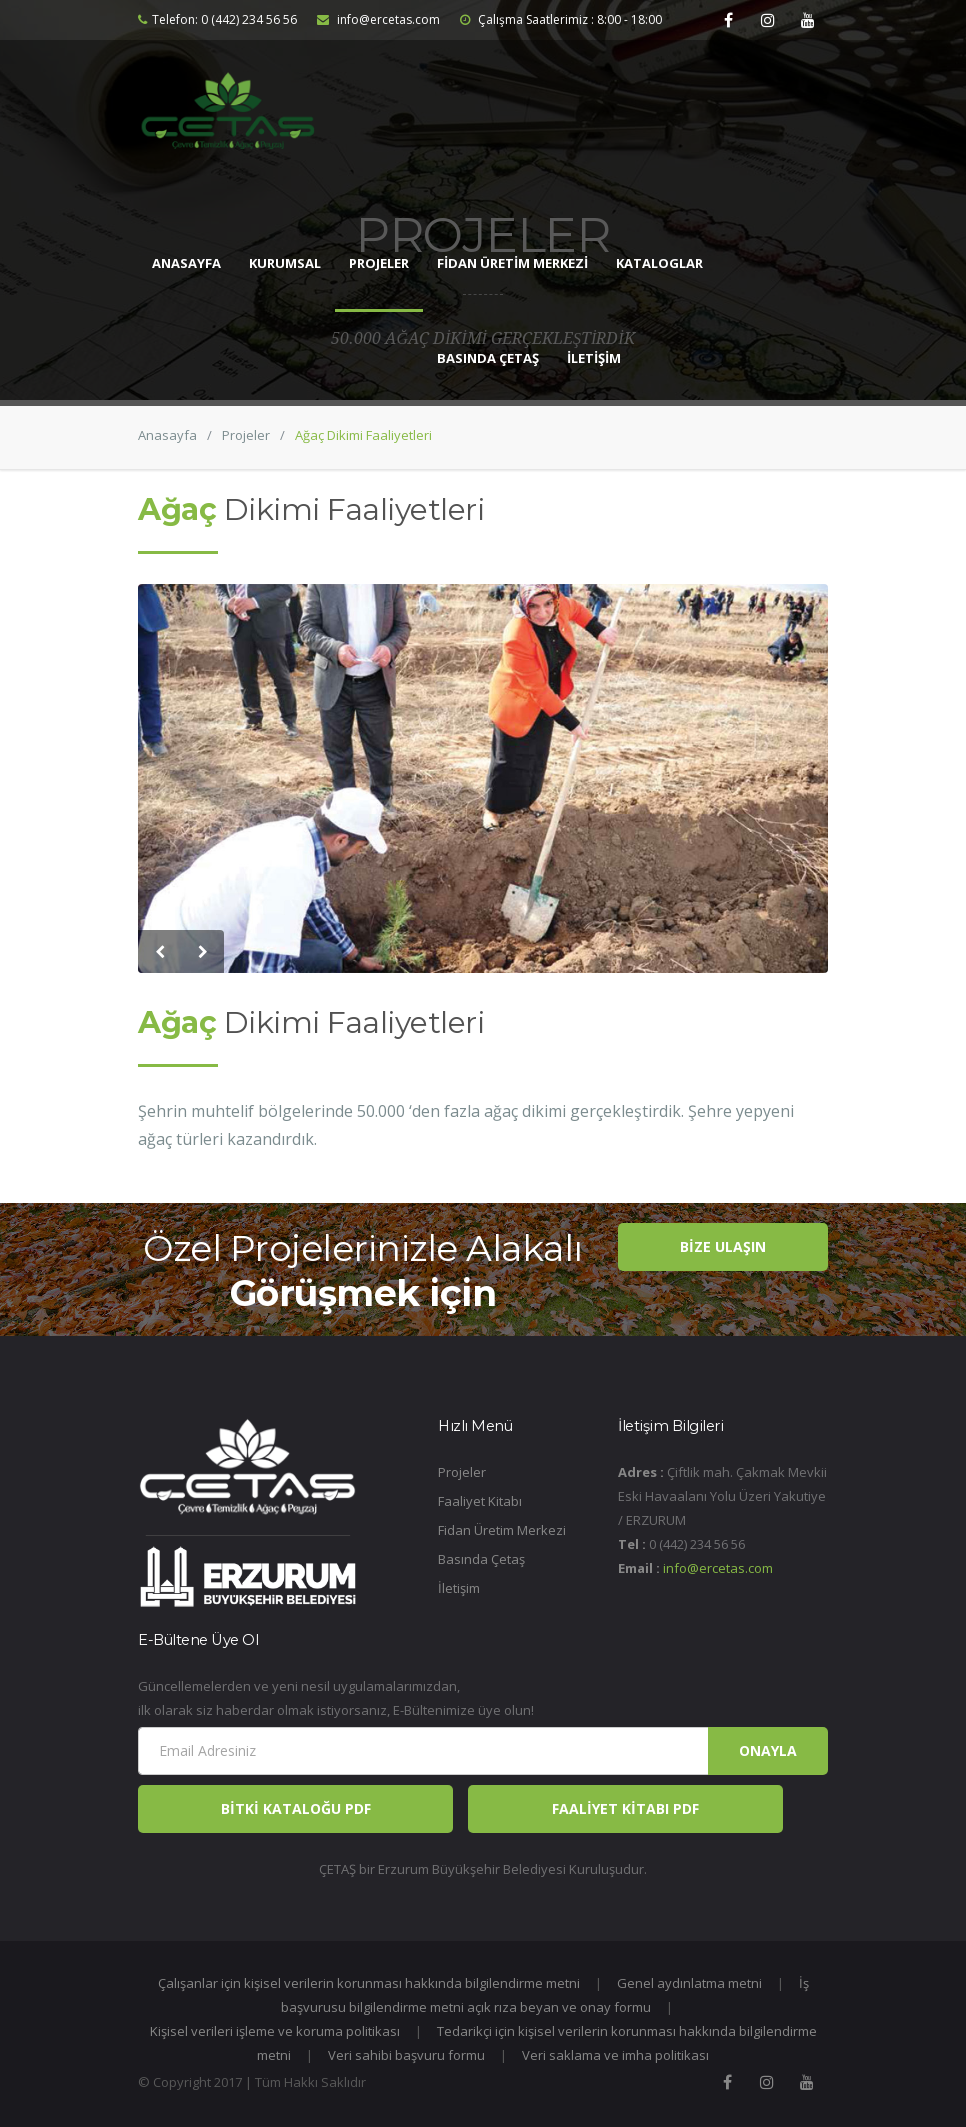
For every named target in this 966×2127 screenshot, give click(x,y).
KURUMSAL (285, 263)
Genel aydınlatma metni (689, 1983)
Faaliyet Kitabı (480, 1501)
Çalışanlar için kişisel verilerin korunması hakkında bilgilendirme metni (369, 1983)
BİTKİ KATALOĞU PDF (296, 1808)
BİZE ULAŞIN (723, 1246)
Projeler (246, 435)
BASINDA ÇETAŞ (488, 358)
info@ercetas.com (378, 19)
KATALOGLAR (659, 263)
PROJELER (379, 263)
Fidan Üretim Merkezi (502, 1530)
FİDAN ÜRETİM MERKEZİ (512, 263)
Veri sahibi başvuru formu (406, 2055)
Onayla (768, 1750)
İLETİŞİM (594, 358)
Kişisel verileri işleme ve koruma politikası (275, 2031)
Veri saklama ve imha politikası (615, 2055)
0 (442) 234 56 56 (249, 19)
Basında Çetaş (481, 1559)
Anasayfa (167, 435)
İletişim (459, 1588)
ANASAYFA (186, 263)
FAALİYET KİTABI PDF (625, 1808)
